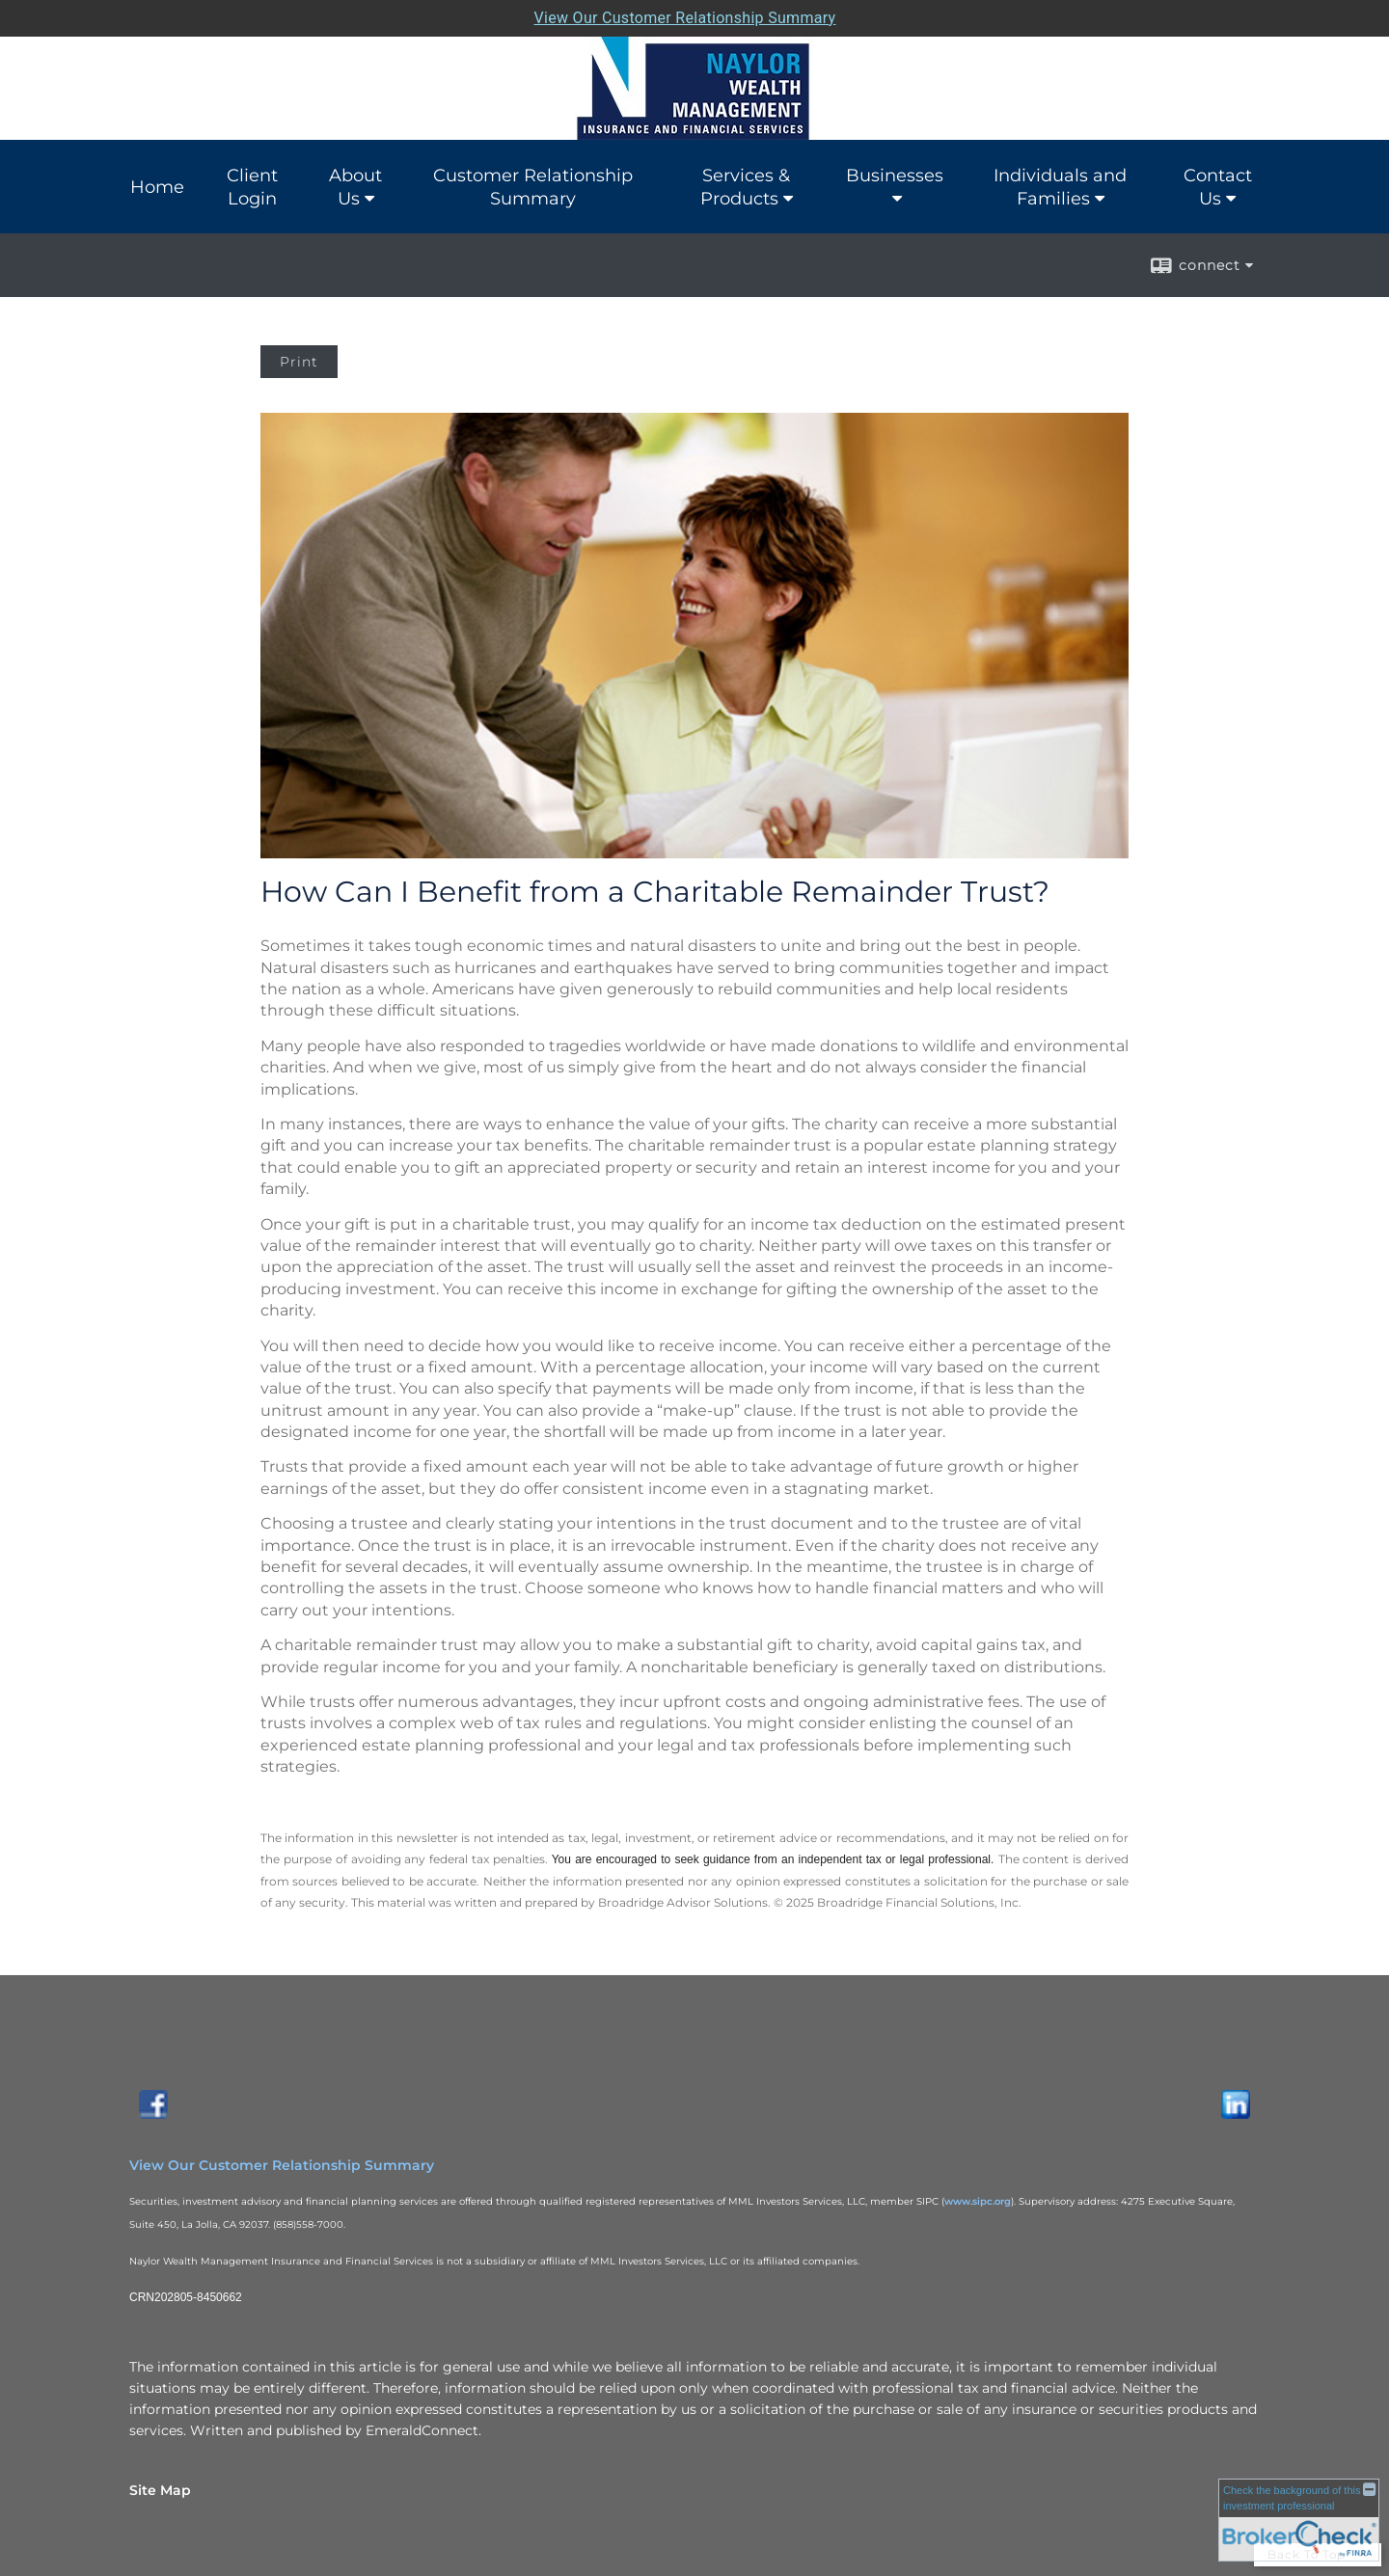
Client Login (252, 187)
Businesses (894, 175)
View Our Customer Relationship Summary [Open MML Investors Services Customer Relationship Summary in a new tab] (685, 18)
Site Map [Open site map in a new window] (160, 2490)
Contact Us (1218, 187)
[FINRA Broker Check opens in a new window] (1298, 2519)
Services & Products (745, 187)
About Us (355, 187)
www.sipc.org (977, 2201)
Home (157, 187)
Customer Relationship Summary (533, 187)
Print (299, 361)
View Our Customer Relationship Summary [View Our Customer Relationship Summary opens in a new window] (281, 2165)
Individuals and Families (1060, 187)
